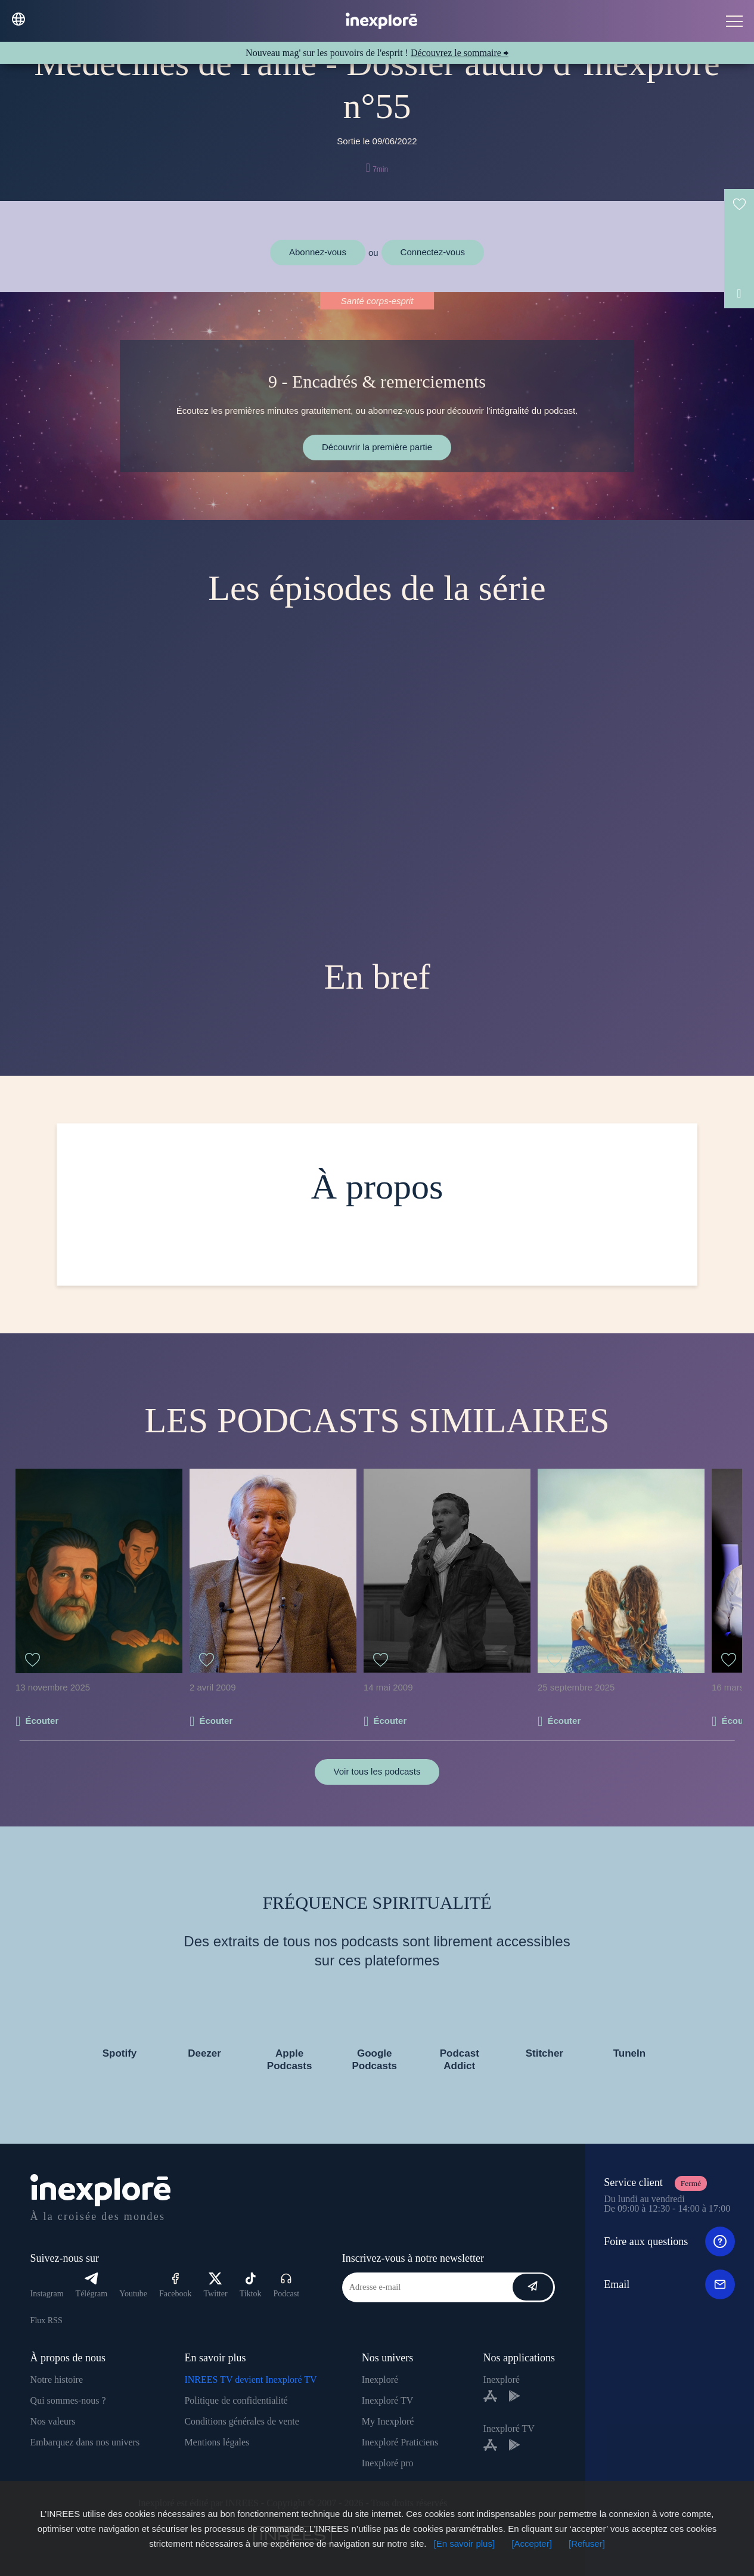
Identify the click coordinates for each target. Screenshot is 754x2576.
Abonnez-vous (317, 252)
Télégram (92, 2285)
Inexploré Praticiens (400, 2442)
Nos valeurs (53, 2421)
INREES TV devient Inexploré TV (250, 2379)
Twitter (215, 2285)
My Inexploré (388, 2421)
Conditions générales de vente (241, 2421)
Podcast (287, 2285)
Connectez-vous (433, 252)
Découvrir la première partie (377, 447)
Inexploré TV (387, 2400)
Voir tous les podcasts (377, 1771)
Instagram (47, 2293)
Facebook (175, 2285)
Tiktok (251, 2285)
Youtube (133, 2293)
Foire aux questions (669, 2241)
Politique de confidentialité (235, 2400)
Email (669, 2284)
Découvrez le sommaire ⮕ (459, 53)
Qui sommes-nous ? (68, 2400)
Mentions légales (216, 2442)
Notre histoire (56, 2379)
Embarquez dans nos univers (85, 2442)
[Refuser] (587, 2543)
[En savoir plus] (464, 2543)
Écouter (41, 1721)
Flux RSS (46, 2320)
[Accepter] (531, 2543)
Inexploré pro (388, 2463)
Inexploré (380, 2379)
